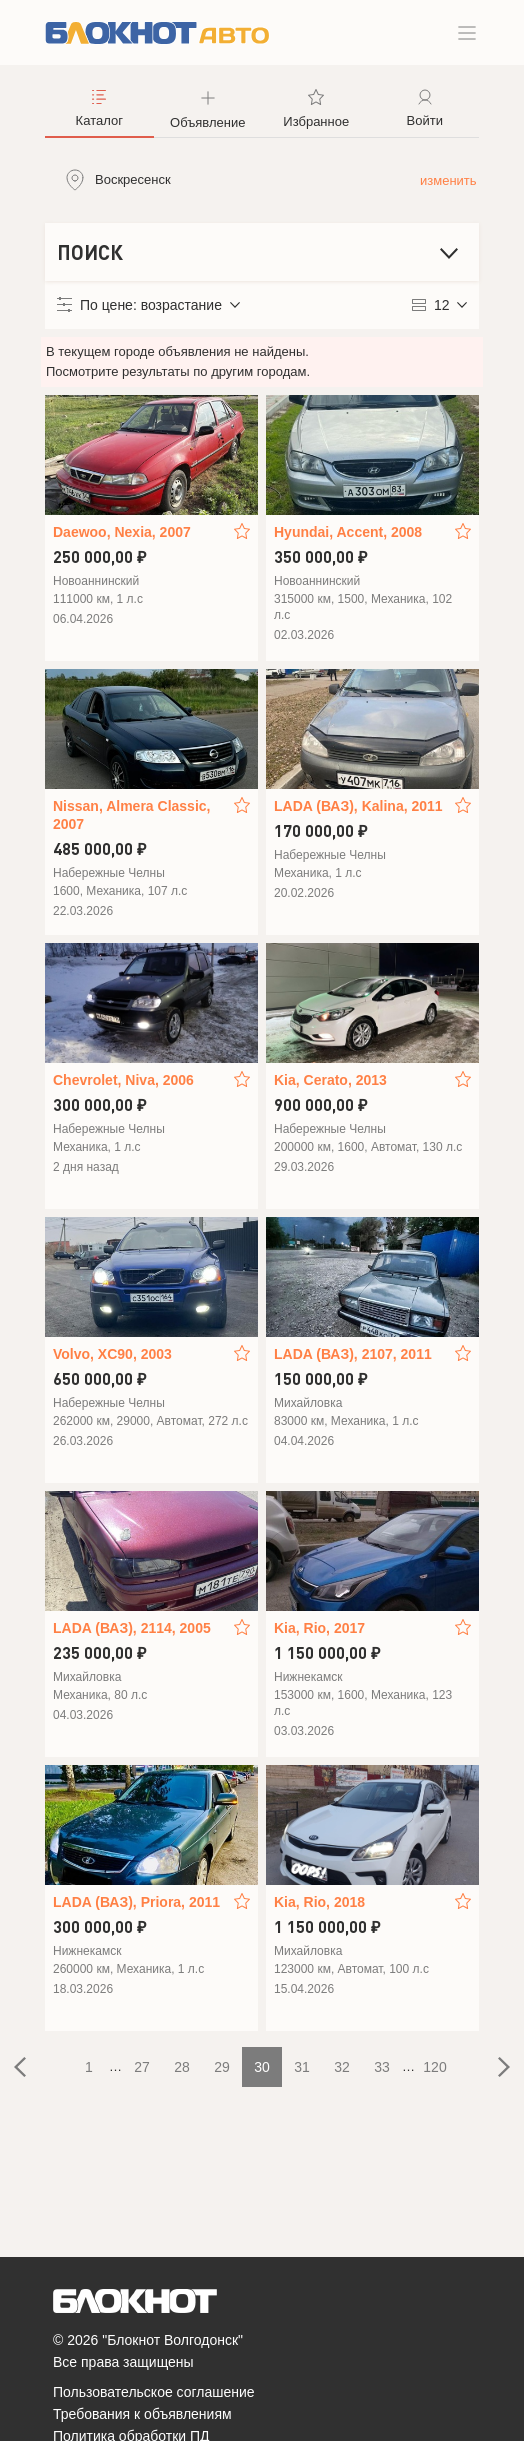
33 (382, 2067)
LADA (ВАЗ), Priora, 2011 (136, 1902)
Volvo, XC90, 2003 (112, 1354)
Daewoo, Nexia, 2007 (122, 532)
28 (182, 2067)
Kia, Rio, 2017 (319, 1628)
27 (142, 2067)
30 (262, 2067)
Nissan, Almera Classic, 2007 (131, 815)
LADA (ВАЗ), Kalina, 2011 (358, 806)
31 (302, 2067)
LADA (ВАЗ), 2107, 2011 (353, 1354)
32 (342, 2067)
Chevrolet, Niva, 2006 (123, 1080)
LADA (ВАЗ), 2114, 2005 (132, 1628)
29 (222, 2067)
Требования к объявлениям (142, 2414)
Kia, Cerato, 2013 (330, 1080)
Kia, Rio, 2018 (319, 1902)
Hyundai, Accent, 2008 (348, 532)
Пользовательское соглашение (154, 2392)
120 (434, 2067)
